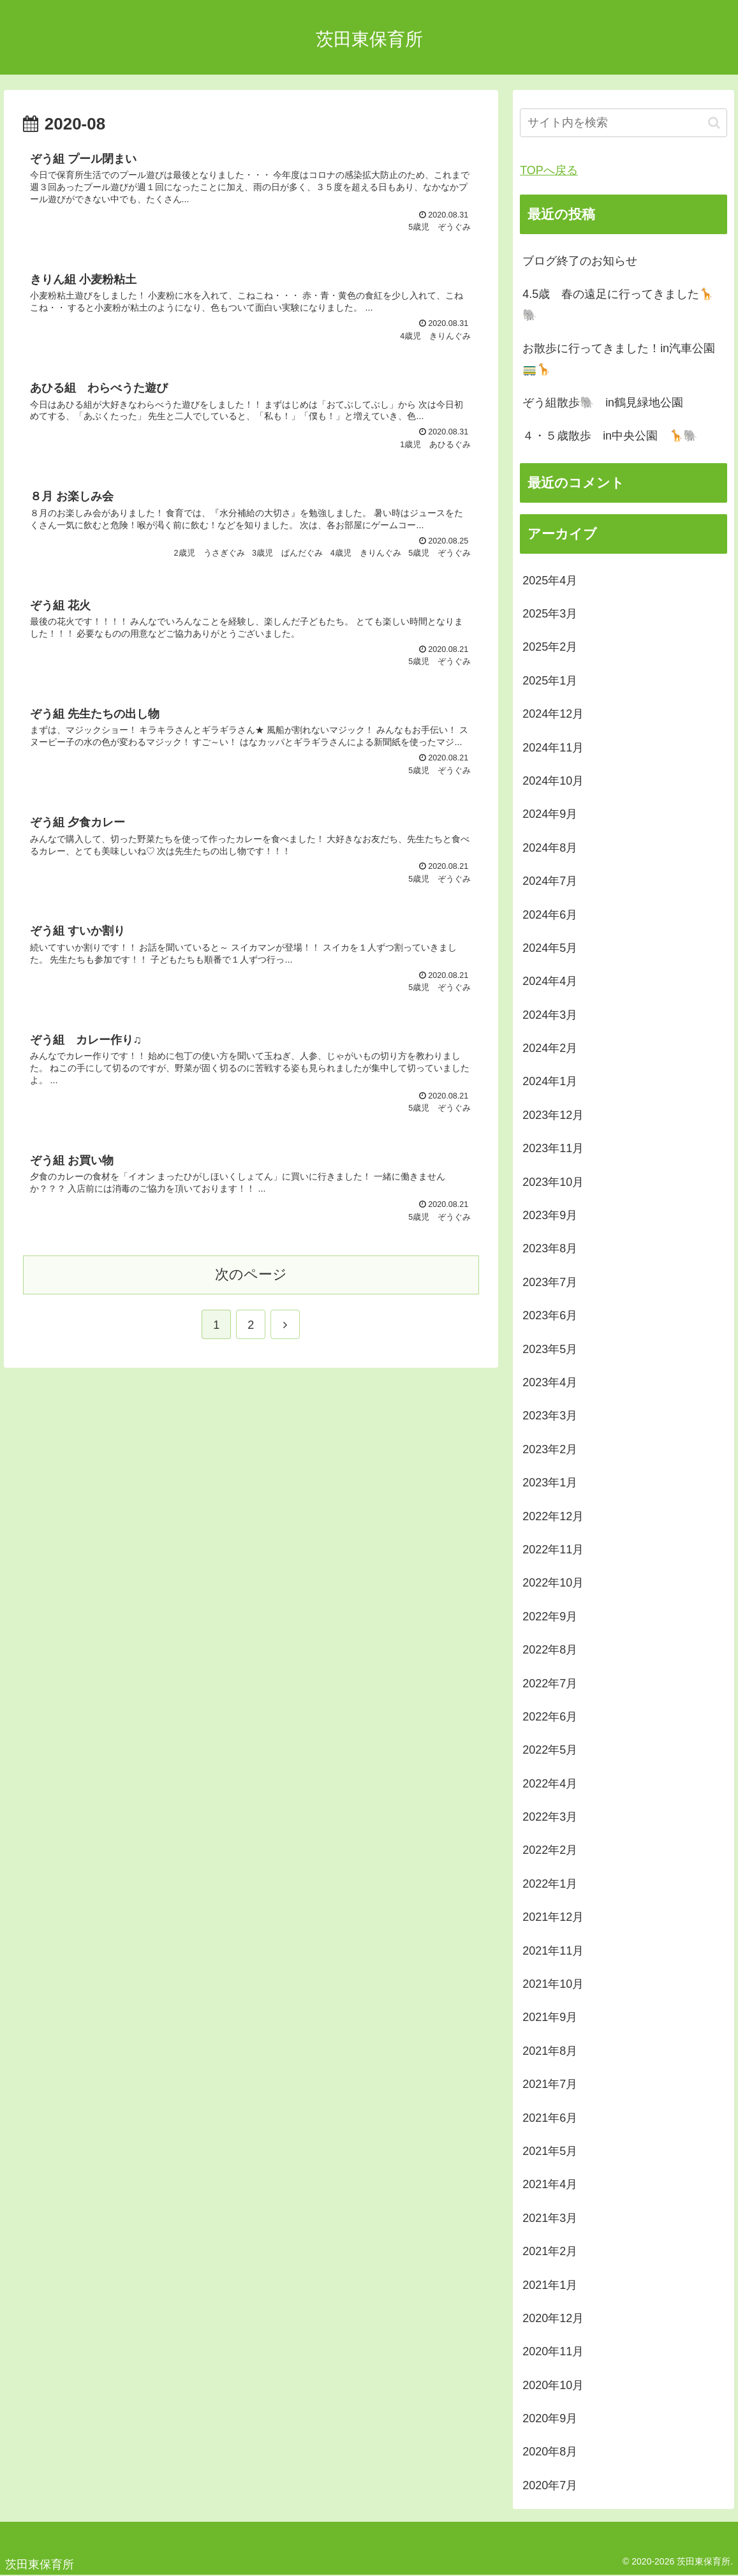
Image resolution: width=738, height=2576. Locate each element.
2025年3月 (549, 613)
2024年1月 (549, 1081)
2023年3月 (549, 1415)
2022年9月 (549, 1616)
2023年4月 (549, 1382)
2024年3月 (549, 1015)
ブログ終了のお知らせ (579, 261)
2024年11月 (553, 747)
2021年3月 (549, 2218)
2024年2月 (549, 1048)
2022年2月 (549, 1850)
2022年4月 (549, 1783)
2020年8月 (549, 2451)
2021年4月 (549, 2184)
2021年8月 (549, 2051)
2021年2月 (549, 2251)
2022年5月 (549, 1749)
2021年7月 (549, 2084)
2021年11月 (553, 1950)
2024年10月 (553, 780)
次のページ (251, 1274)
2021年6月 (549, 2118)
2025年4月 (549, 580)
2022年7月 (549, 1683)
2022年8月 (549, 1649)
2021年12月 (553, 1917)
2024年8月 (549, 847)
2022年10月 (553, 1582)
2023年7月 (549, 1282)
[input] (623, 122)
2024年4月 (549, 981)
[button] (714, 122)
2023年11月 (553, 1148)
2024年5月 (549, 948)
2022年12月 (553, 1516)
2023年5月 (549, 1349)
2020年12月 (553, 2318)
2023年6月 (549, 1315)
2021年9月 (549, 2017)
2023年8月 (549, 1248)
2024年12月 (553, 713)
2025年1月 (549, 680)
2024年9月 (549, 814)
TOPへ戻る (549, 170)
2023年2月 (549, 1449)
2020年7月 (549, 2485)
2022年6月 (549, 1716)
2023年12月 (553, 1115)
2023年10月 (553, 1182)
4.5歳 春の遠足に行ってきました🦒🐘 (617, 304)
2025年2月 (549, 646)
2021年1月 (549, 2285)
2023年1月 (549, 1482)
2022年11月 (553, 1549)
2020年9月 (549, 2418)
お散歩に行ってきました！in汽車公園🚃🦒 (618, 358)
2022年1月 (549, 1883)
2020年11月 (553, 2351)
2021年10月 (553, 1984)
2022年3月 (549, 1816)
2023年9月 (549, 1215)
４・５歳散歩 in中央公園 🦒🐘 (609, 435)
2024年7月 (549, 881)
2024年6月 (549, 914)
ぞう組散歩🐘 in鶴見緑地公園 (602, 402)
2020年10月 (553, 2385)
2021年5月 (549, 2151)
